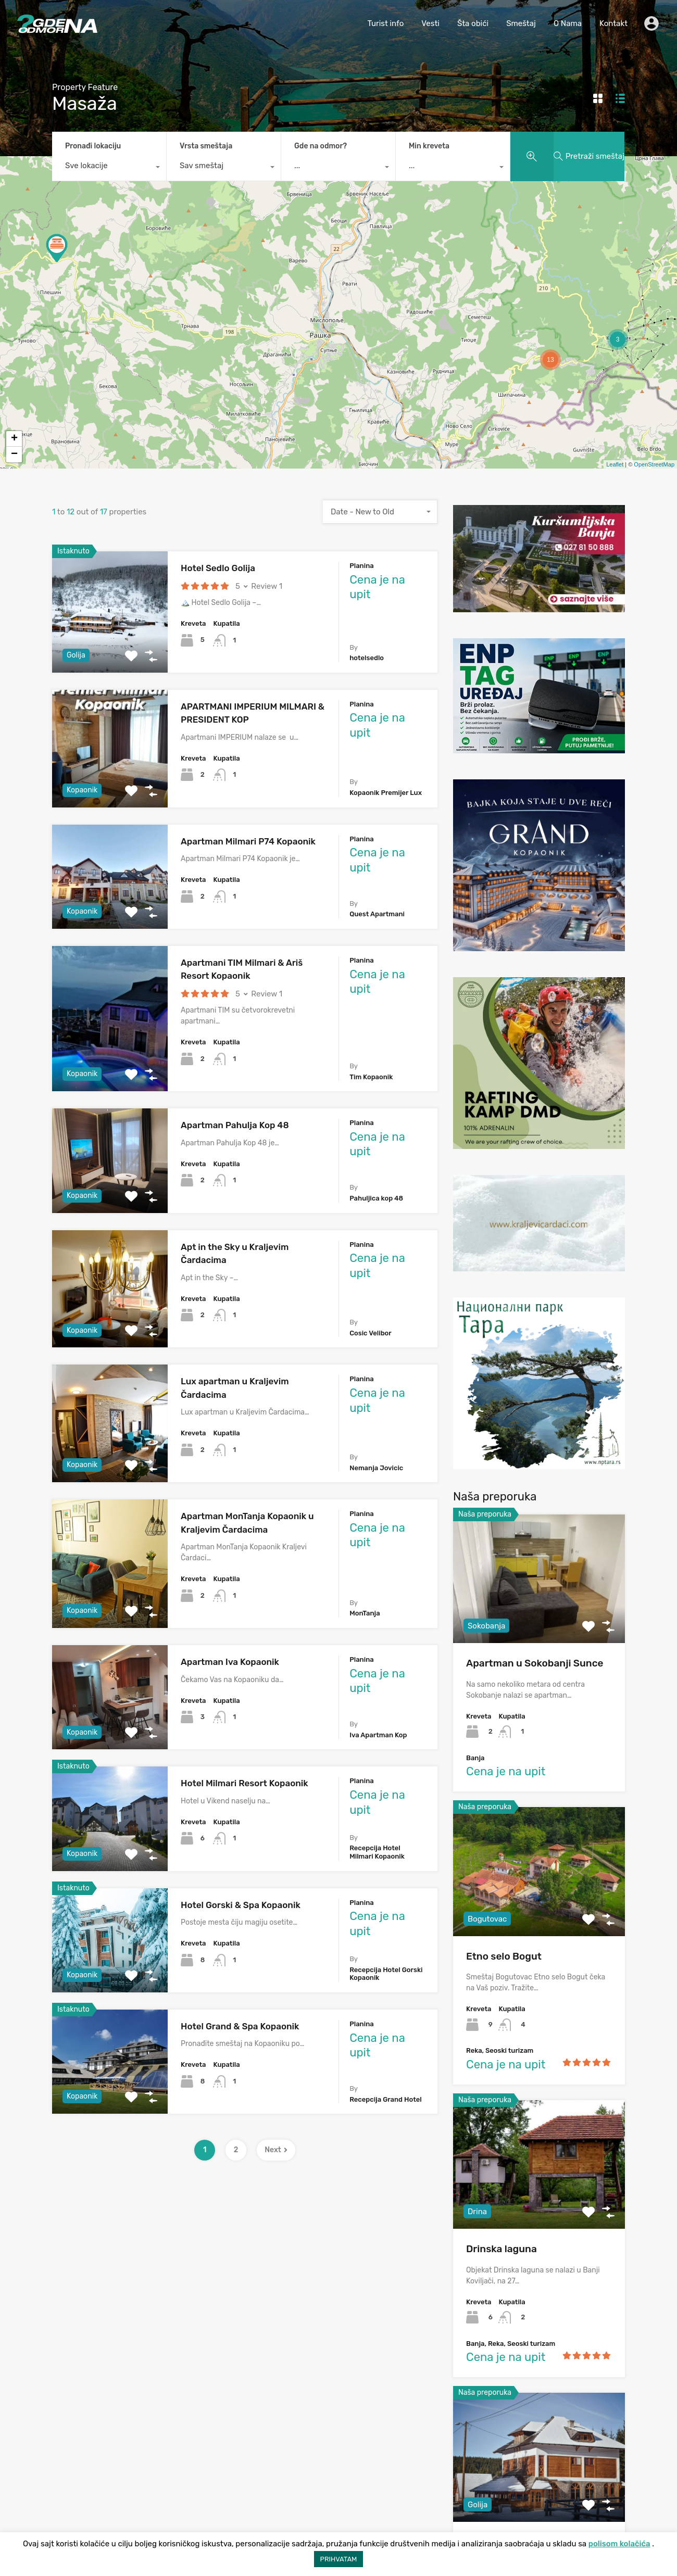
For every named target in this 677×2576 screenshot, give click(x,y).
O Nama (568, 23)
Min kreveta (429, 146)
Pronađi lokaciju (93, 146)
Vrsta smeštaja (206, 146)
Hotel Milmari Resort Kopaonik (244, 1783)
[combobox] (109, 168)
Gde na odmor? (320, 146)
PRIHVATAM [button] (338, 2559)
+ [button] (14, 439)
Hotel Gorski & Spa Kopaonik (240, 1905)
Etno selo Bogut (504, 1956)
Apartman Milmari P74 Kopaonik (248, 841)
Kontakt (613, 23)
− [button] (14, 454)
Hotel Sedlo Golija (218, 568)
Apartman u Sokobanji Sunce (534, 1663)
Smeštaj (521, 23)
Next (276, 2149)
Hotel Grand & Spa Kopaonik (240, 2026)
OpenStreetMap (654, 464)
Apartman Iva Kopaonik (230, 1662)
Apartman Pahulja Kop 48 (235, 1125)
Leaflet (614, 464)
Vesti (430, 23)
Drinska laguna (501, 2249)
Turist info (385, 23)
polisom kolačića (619, 2543)
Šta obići (472, 23)
